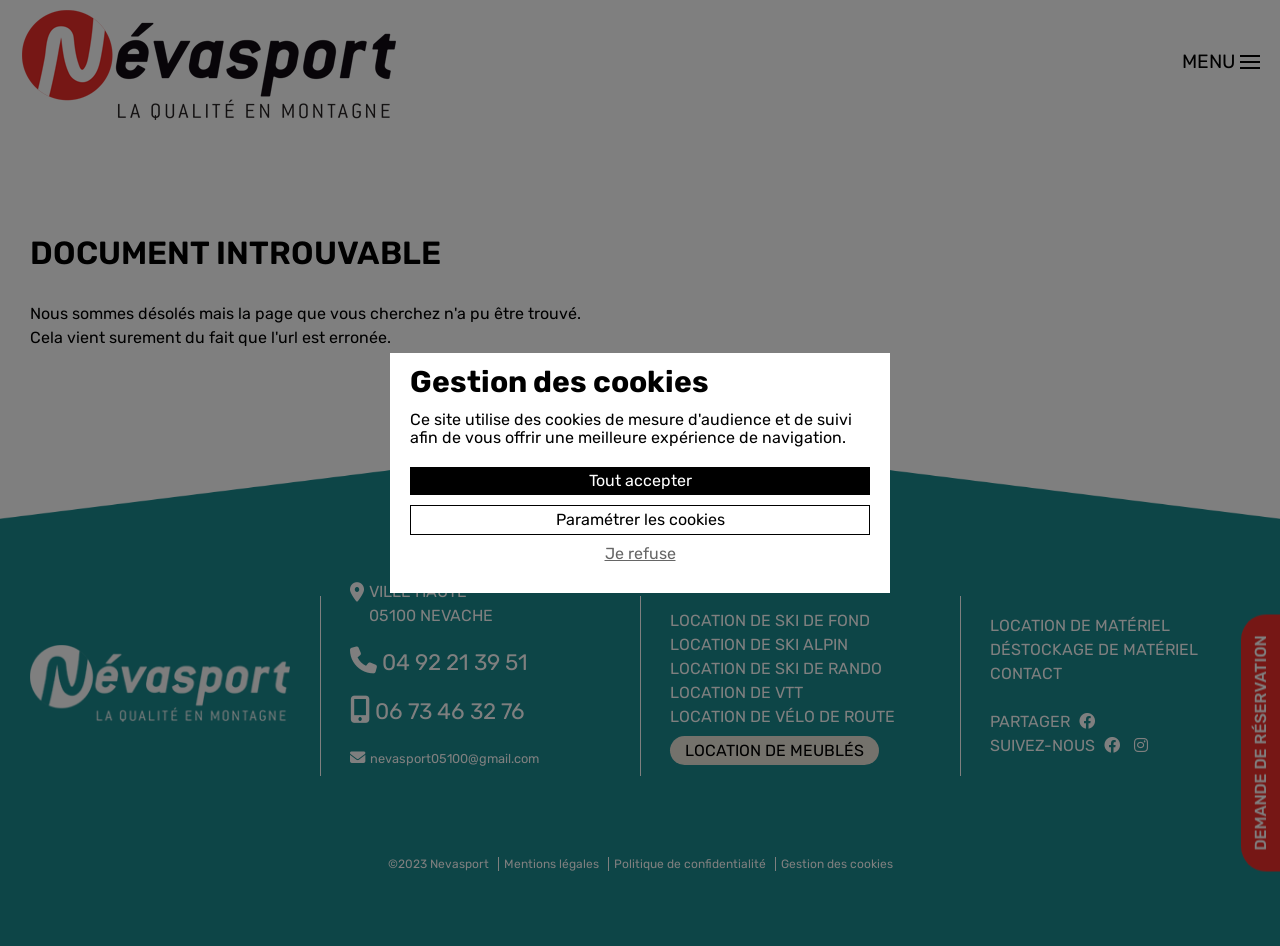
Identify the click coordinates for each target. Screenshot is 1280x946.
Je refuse (640, 554)
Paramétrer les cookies (640, 519)
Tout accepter (640, 480)
